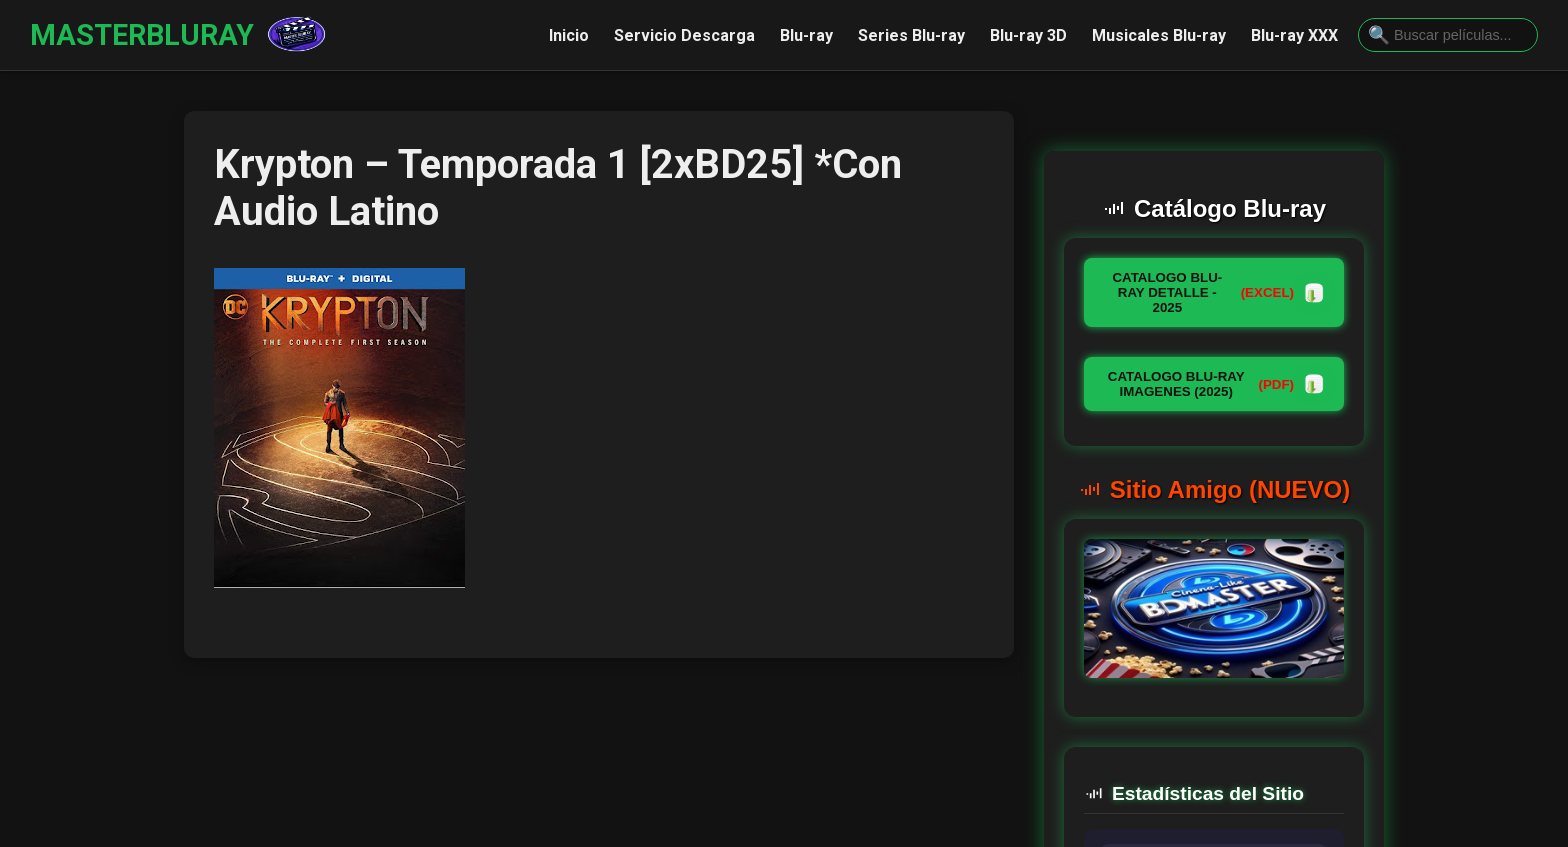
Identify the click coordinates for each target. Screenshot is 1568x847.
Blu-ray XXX (1294, 35)
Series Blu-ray (911, 35)
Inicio (569, 35)
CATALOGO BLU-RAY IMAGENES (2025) (1216, 384)
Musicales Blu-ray (1159, 35)
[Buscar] (1379, 35)
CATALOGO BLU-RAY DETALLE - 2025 (1218, 292)
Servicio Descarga (684, 35)
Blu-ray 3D (1028, 35)
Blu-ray (806, 35)
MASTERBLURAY (142, 35)
